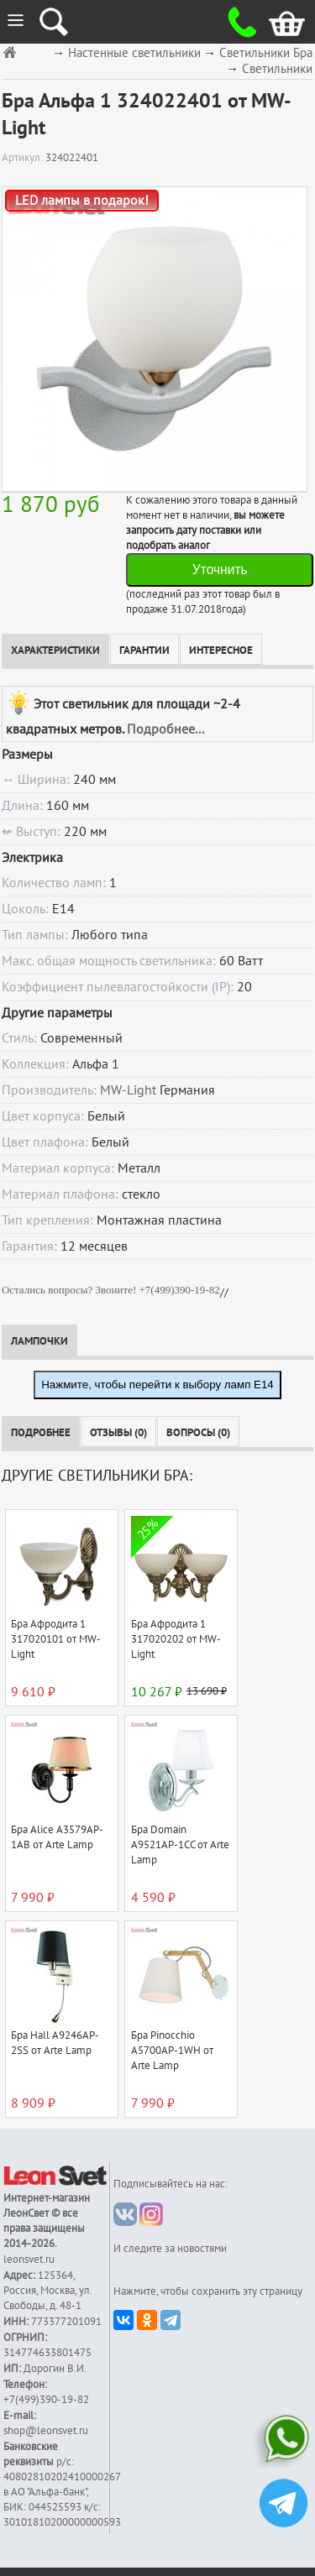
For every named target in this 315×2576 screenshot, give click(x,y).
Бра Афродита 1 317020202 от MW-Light (176, 1639)
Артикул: (23, 158)
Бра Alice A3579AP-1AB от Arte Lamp (57, 1837)
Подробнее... (165, 729)
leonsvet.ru (29, 2259)
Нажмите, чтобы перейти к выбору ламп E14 (157, 1384)
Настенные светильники (134, 53)
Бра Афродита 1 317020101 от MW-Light (56, 1639)
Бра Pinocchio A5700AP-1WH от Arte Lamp (172, 2050)
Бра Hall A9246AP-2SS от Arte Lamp (55, 2043)
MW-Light (128, 1090)
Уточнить (220, 569)
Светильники (277, 69)
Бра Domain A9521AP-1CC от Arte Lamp (180, 1845)
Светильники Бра (265, 53)
